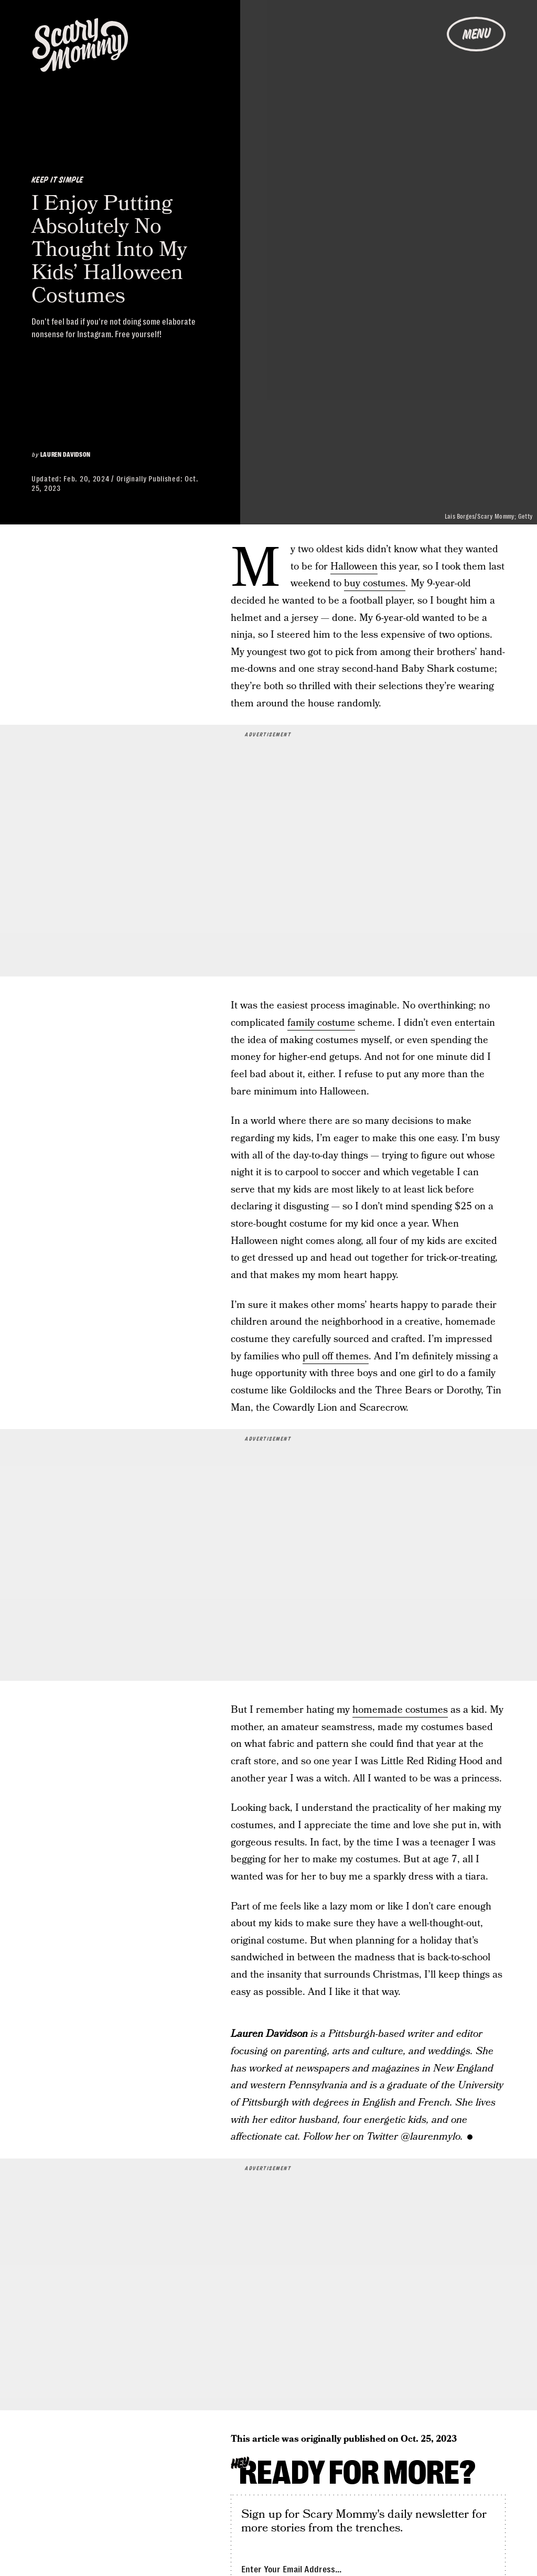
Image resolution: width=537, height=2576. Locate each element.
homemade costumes (400, 1710)
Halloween (354, 567)
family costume (321, 1023)
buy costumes (374, 583)
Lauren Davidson (65, 454)
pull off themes (336, 1356)
